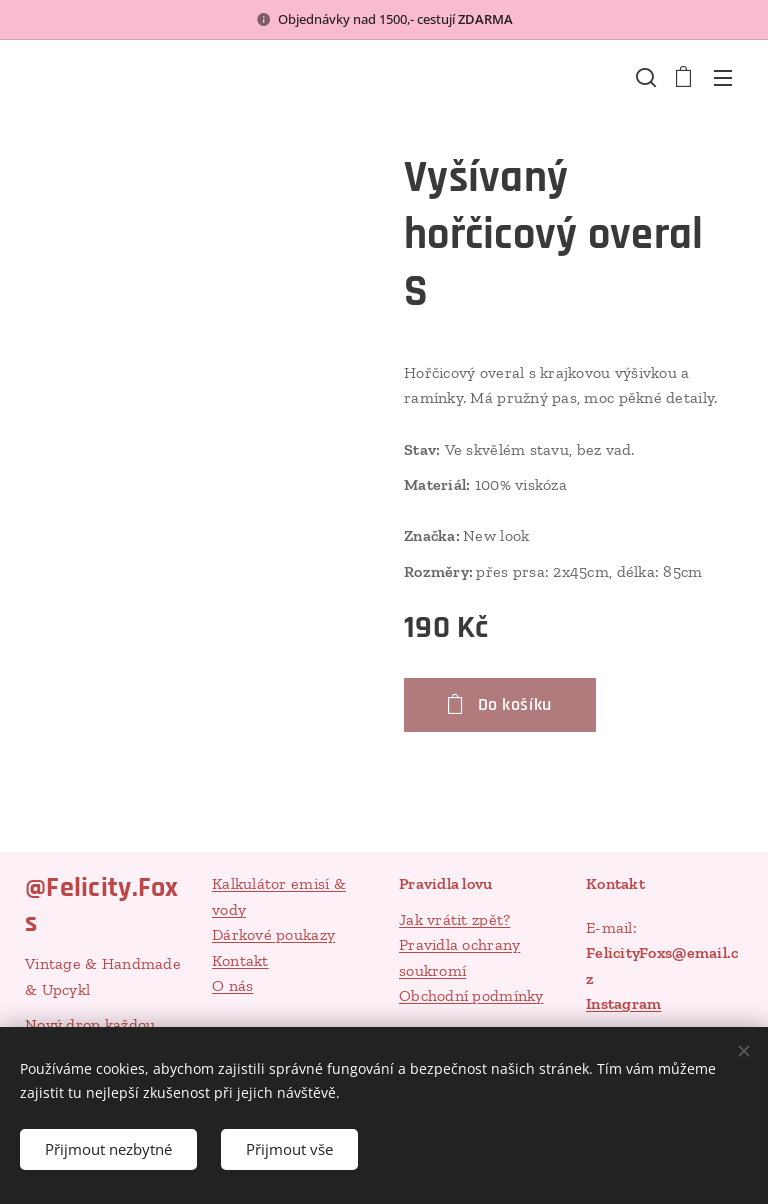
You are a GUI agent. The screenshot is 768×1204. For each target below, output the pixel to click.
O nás (232, 986)
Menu (723, 78)
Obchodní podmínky (471, 996)
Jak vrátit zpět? (454, 919)
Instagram (623, 1004)
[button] (644, 77)
